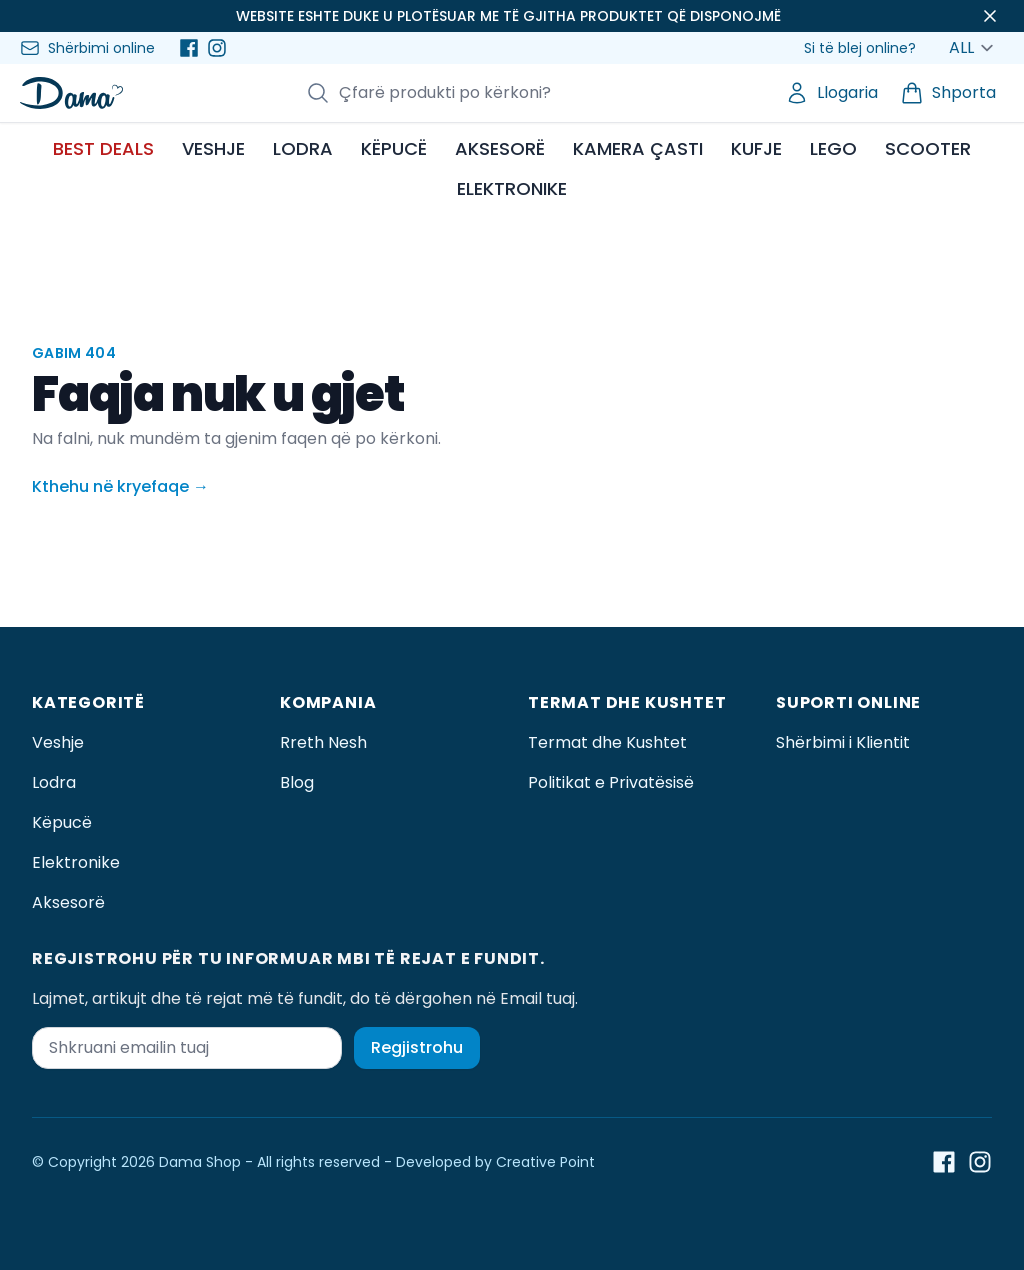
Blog (297, 782)
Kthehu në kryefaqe (120, 486)
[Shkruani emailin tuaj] (187, 1048)
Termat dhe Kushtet (607, 742)
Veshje (58, 742)
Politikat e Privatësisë (611, 782)
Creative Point (545, 1162)
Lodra (54, 782)
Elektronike (76, 862)
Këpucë (62, 822)
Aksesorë (68, 902)
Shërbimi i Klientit (843, 742)
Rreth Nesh (323, 742)
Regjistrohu (417, 1047)
